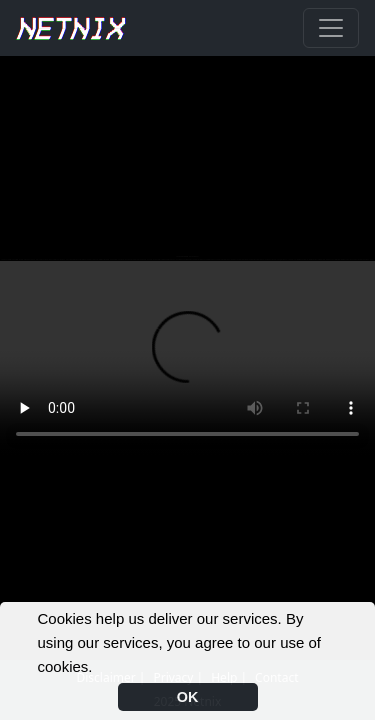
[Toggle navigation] (331, 28)
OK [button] (188, 697)
